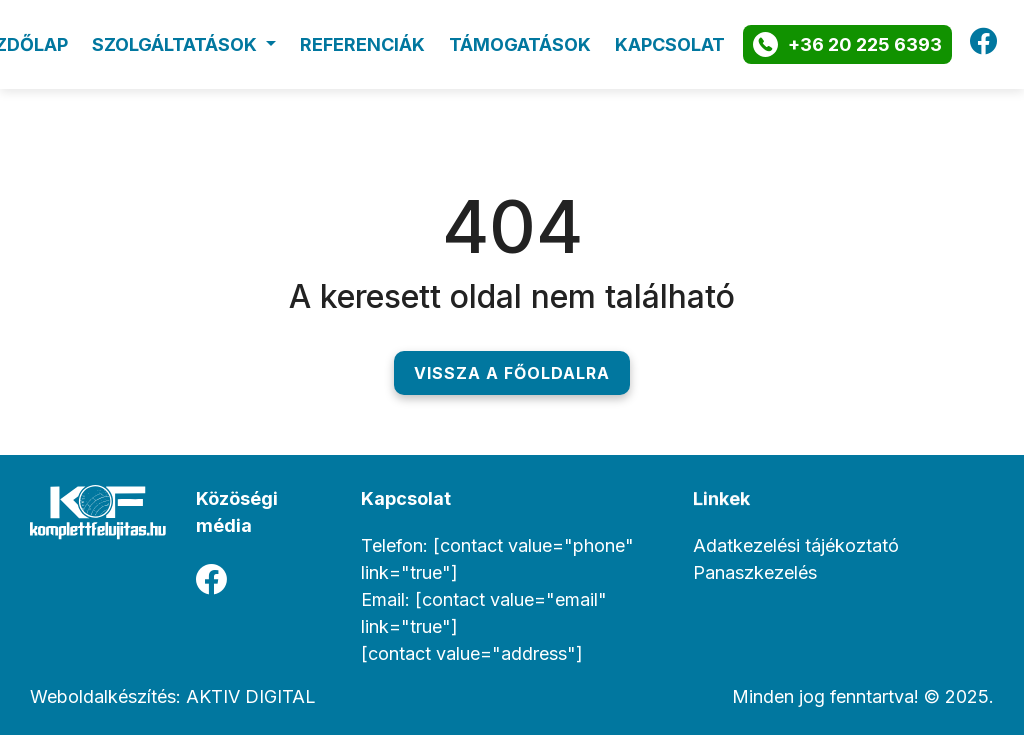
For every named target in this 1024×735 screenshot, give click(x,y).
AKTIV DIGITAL (251, 691)
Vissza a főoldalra (512, 368)
